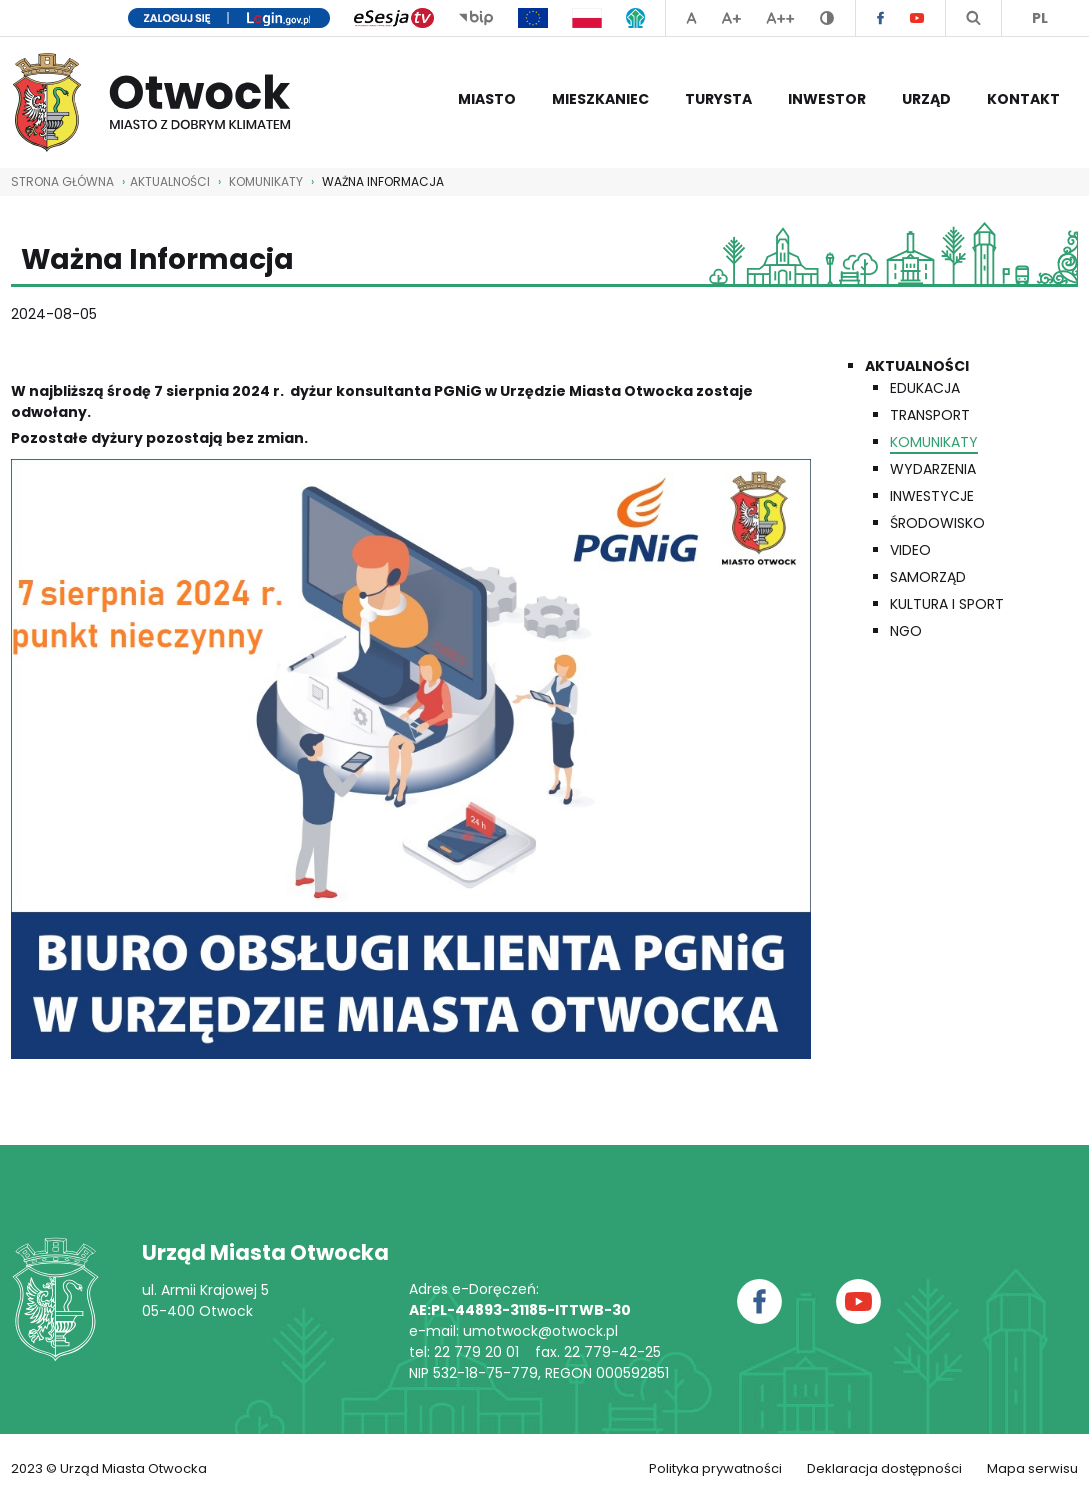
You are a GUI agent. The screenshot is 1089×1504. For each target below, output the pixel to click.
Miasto (487, 99)
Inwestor (827, 99)
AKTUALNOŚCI (170, 181)
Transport (930, 415)
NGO (906, 631)
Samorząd (928, 577)
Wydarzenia (933, 469)
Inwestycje (932, 496)
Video (910, 550)
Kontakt (1023, 99)
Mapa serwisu (1032, 1468)
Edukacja (925, 388)
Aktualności (917, 366)
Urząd (926, 99)
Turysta (718, 99)
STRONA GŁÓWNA (62, 181)
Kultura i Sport (947, 604)
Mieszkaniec (600, 99)
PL (1040, 18)
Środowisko (937, 523)
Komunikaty (266, 181)
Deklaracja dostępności (884, 1468)
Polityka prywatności (715, 1468)
